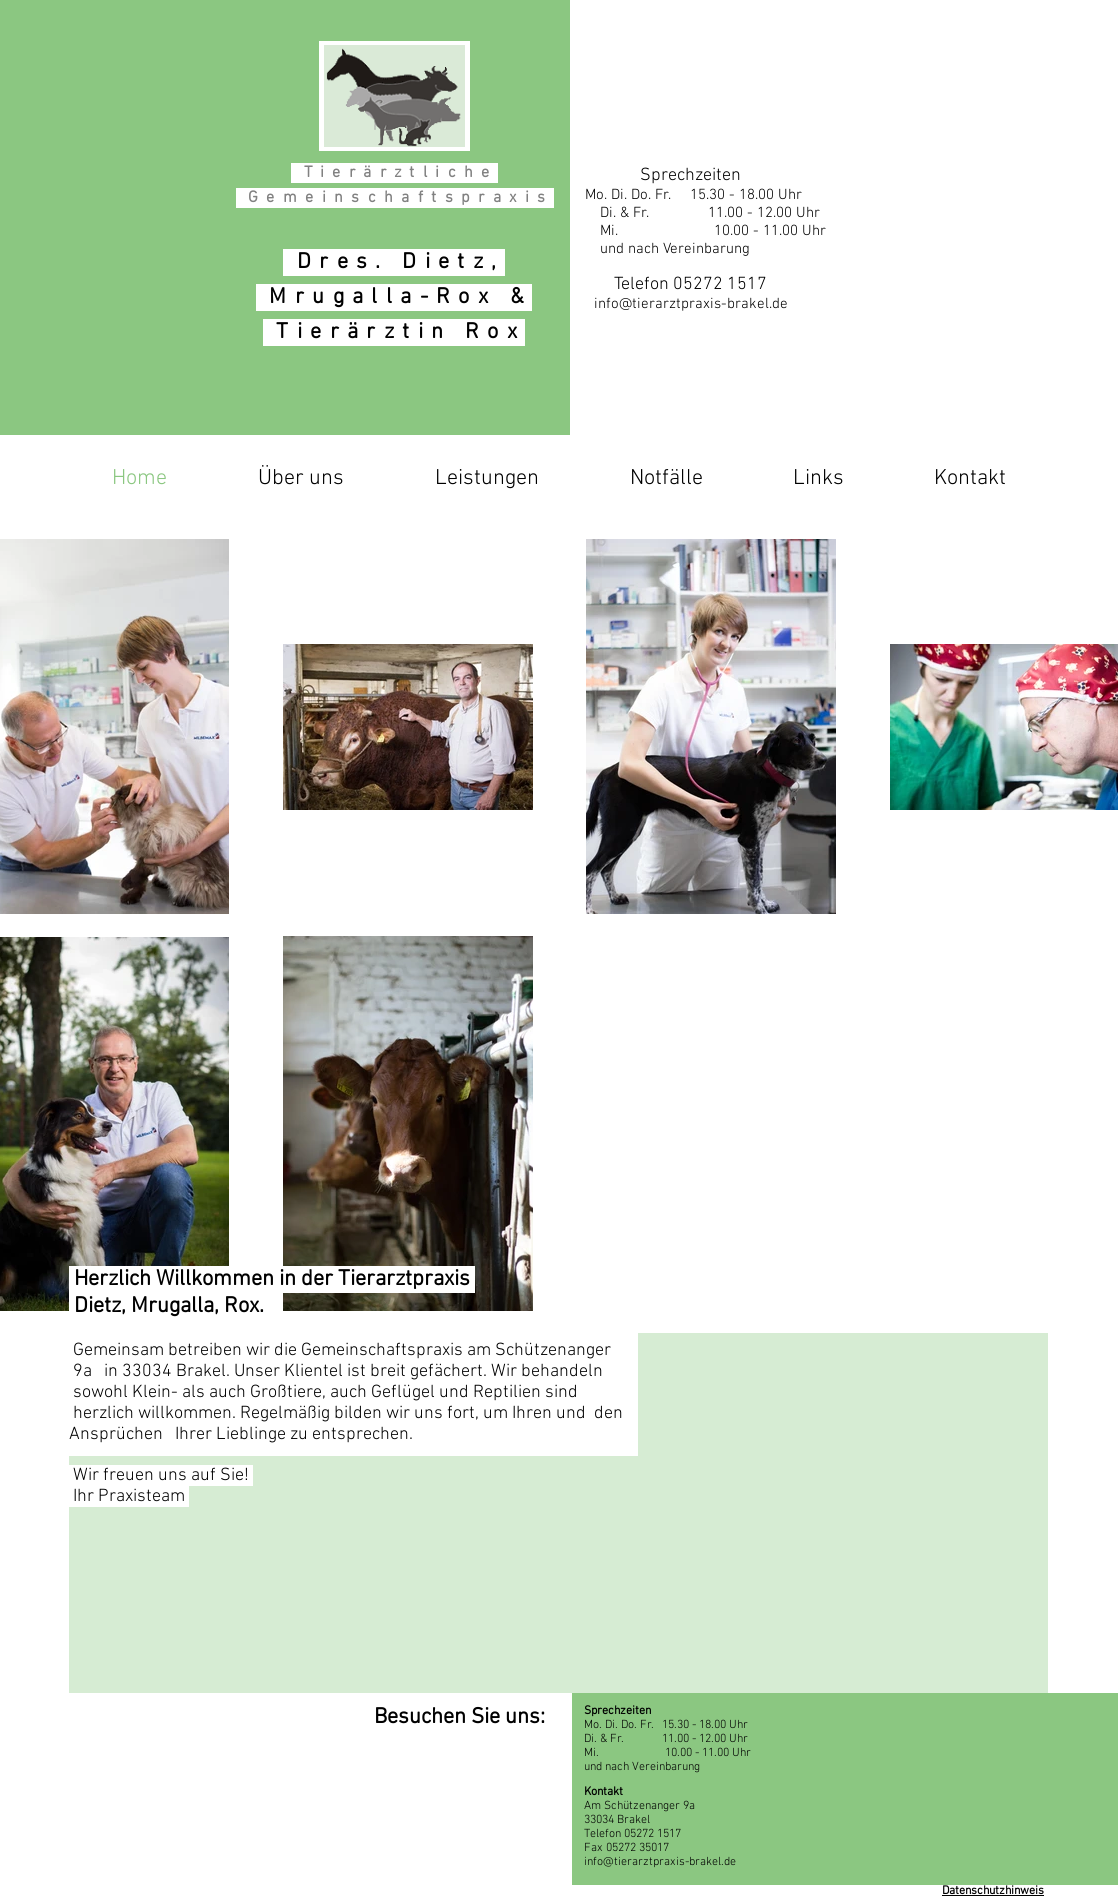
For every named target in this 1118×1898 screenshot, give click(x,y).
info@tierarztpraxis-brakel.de (691, 304)
